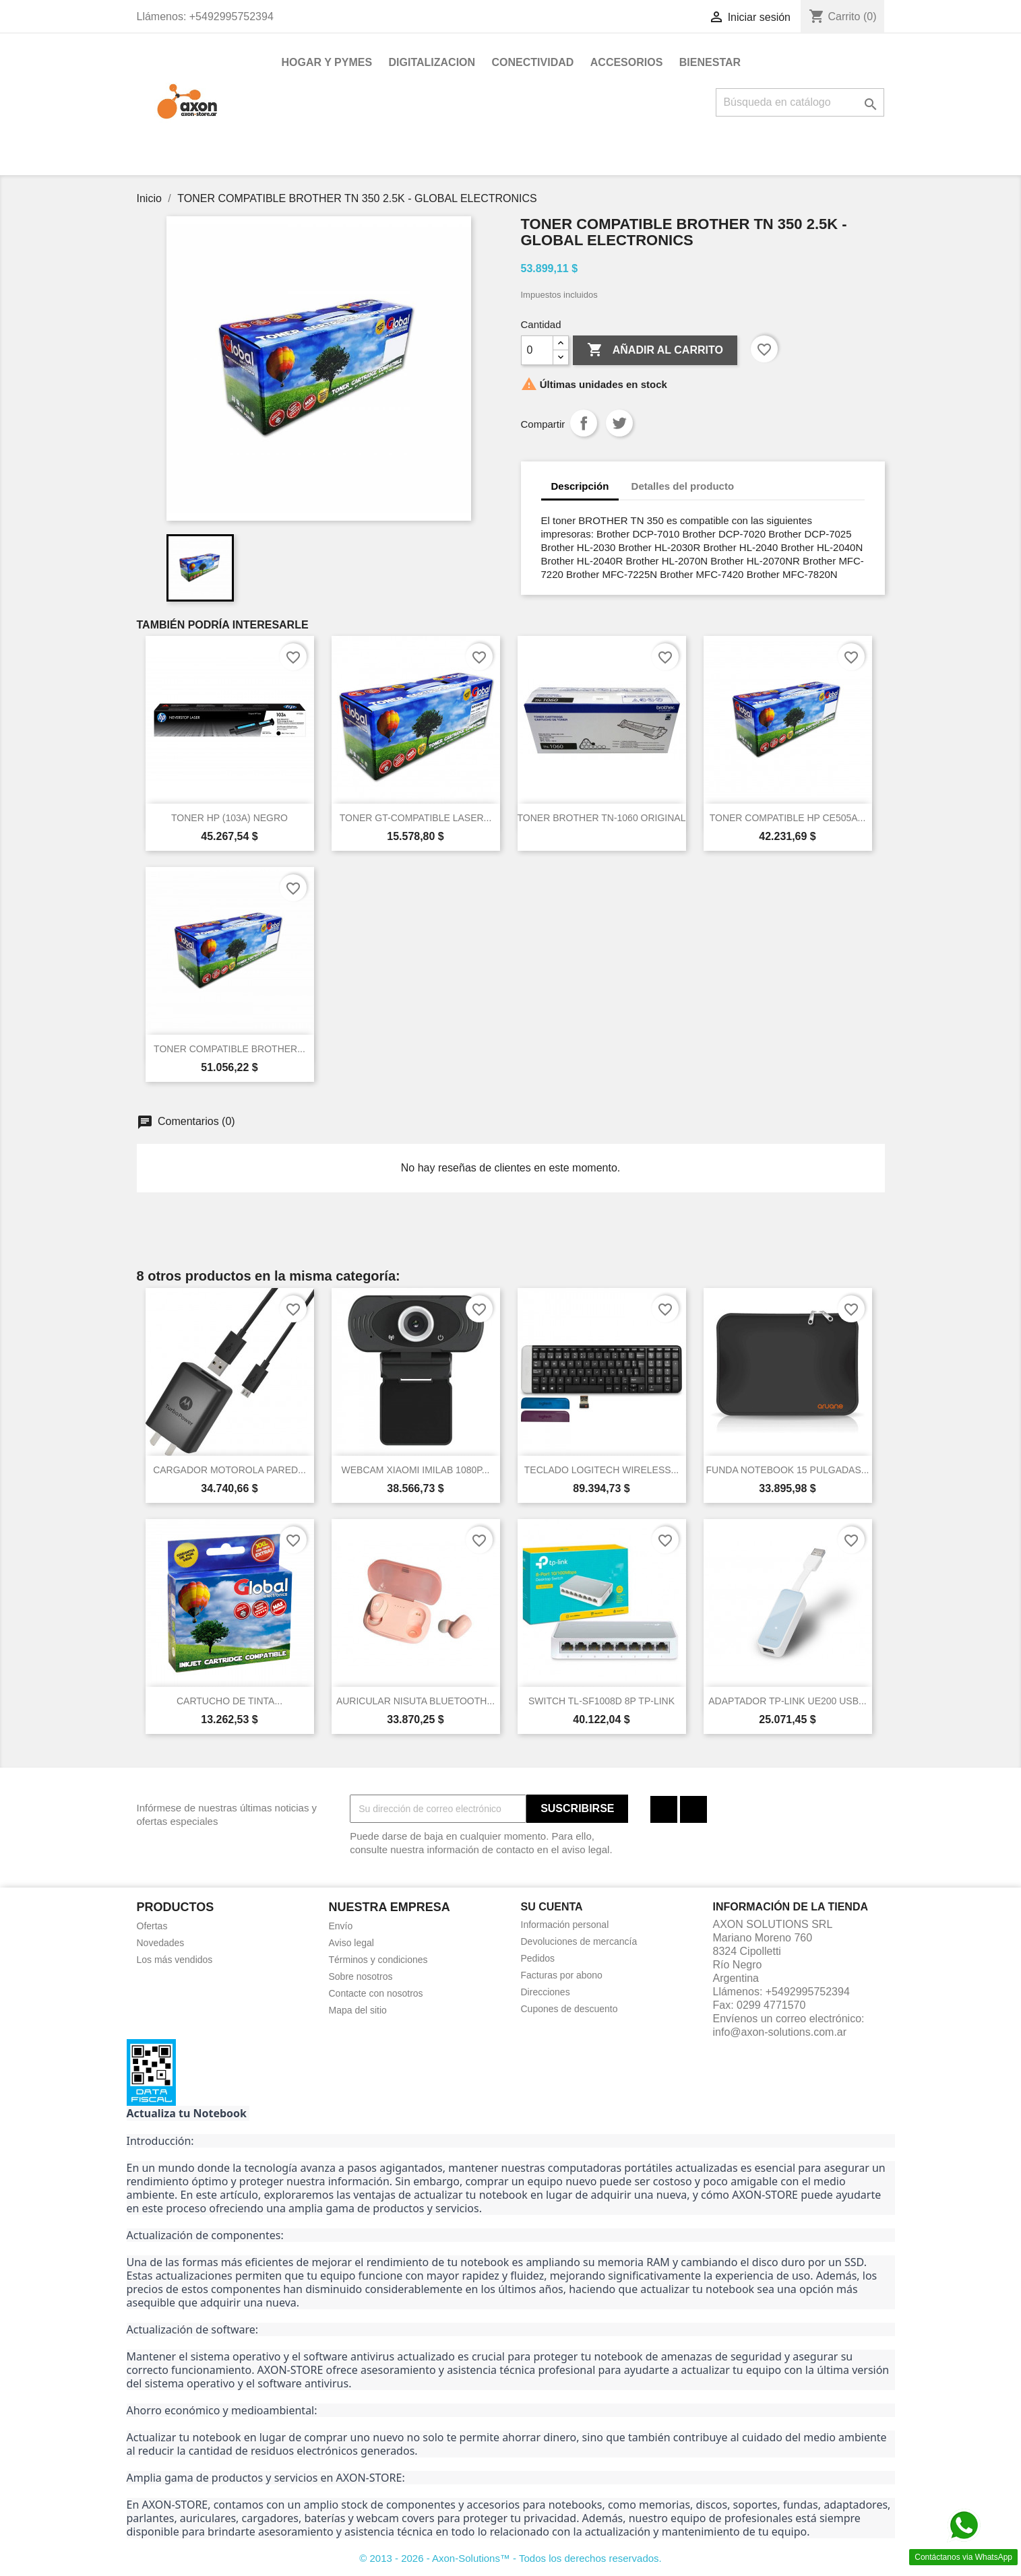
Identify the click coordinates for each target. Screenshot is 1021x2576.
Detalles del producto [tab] (683, 486)
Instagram (693, 1809)
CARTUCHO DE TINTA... (229, 1701)
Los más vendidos (175, 1959)
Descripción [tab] (580, 486)
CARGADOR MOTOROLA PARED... (229, 1469)
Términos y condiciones (378, 1959)
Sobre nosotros (361, 1976)
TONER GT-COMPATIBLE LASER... (416, 817)
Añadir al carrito (655, 350)
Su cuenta (552, 1906)
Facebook (663, 1809)
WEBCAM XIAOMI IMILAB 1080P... (416, 1469)
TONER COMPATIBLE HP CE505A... (788, 817)
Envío (341, 1926)
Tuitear (619, 423)
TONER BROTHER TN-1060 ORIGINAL (602, 817)
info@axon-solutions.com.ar (780, 2032)
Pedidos (538, 1958)
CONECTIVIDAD (533, 62)
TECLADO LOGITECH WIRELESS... (601, 1469)
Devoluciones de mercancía (579, 1941)
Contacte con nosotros (376, 1993)
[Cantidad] (537, 350)
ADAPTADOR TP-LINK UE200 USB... (787, 1701)
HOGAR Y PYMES (327, 62)
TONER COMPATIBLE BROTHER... (229, 1048)
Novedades (161, 1942)
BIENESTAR (710, 62)
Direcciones (545, 1992)
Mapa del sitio (358, 2010)
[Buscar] (800, 102)
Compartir (583, 423)
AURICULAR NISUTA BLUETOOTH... (415, 1701)
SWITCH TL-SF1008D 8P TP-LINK (601, 1701)
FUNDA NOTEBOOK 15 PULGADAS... (787, 1469)
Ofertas (152, 1926)
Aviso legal (351, 1942)
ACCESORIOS (626, 62)
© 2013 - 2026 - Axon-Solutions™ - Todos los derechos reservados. (510, 2558)
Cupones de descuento (569, 2008)
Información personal (565, 1924)
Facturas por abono (561, 1975)
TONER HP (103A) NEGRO (229, 817)
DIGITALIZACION (432, 62)
